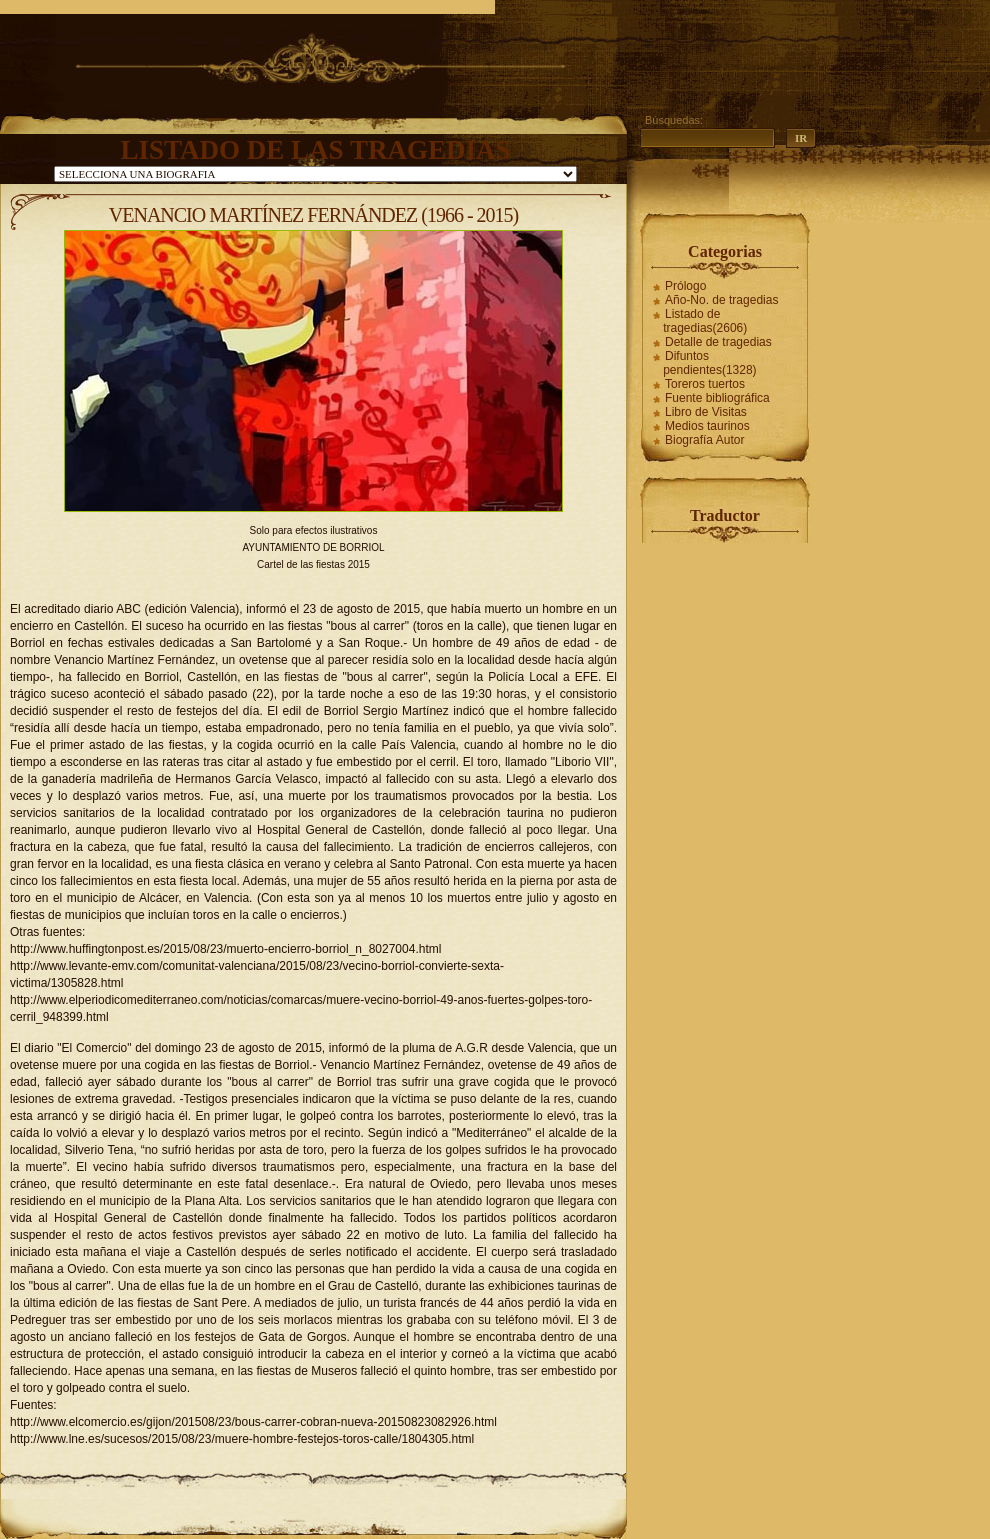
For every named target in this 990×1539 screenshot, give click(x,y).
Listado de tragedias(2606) (705, 321)
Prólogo (685, 286)
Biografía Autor (704, 440)
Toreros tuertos (705, 384)
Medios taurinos (707, 426)
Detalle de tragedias (718, 342)
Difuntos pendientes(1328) (709, 363)
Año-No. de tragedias (721, 300)
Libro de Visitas (706, 412)
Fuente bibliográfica (717, 398)
